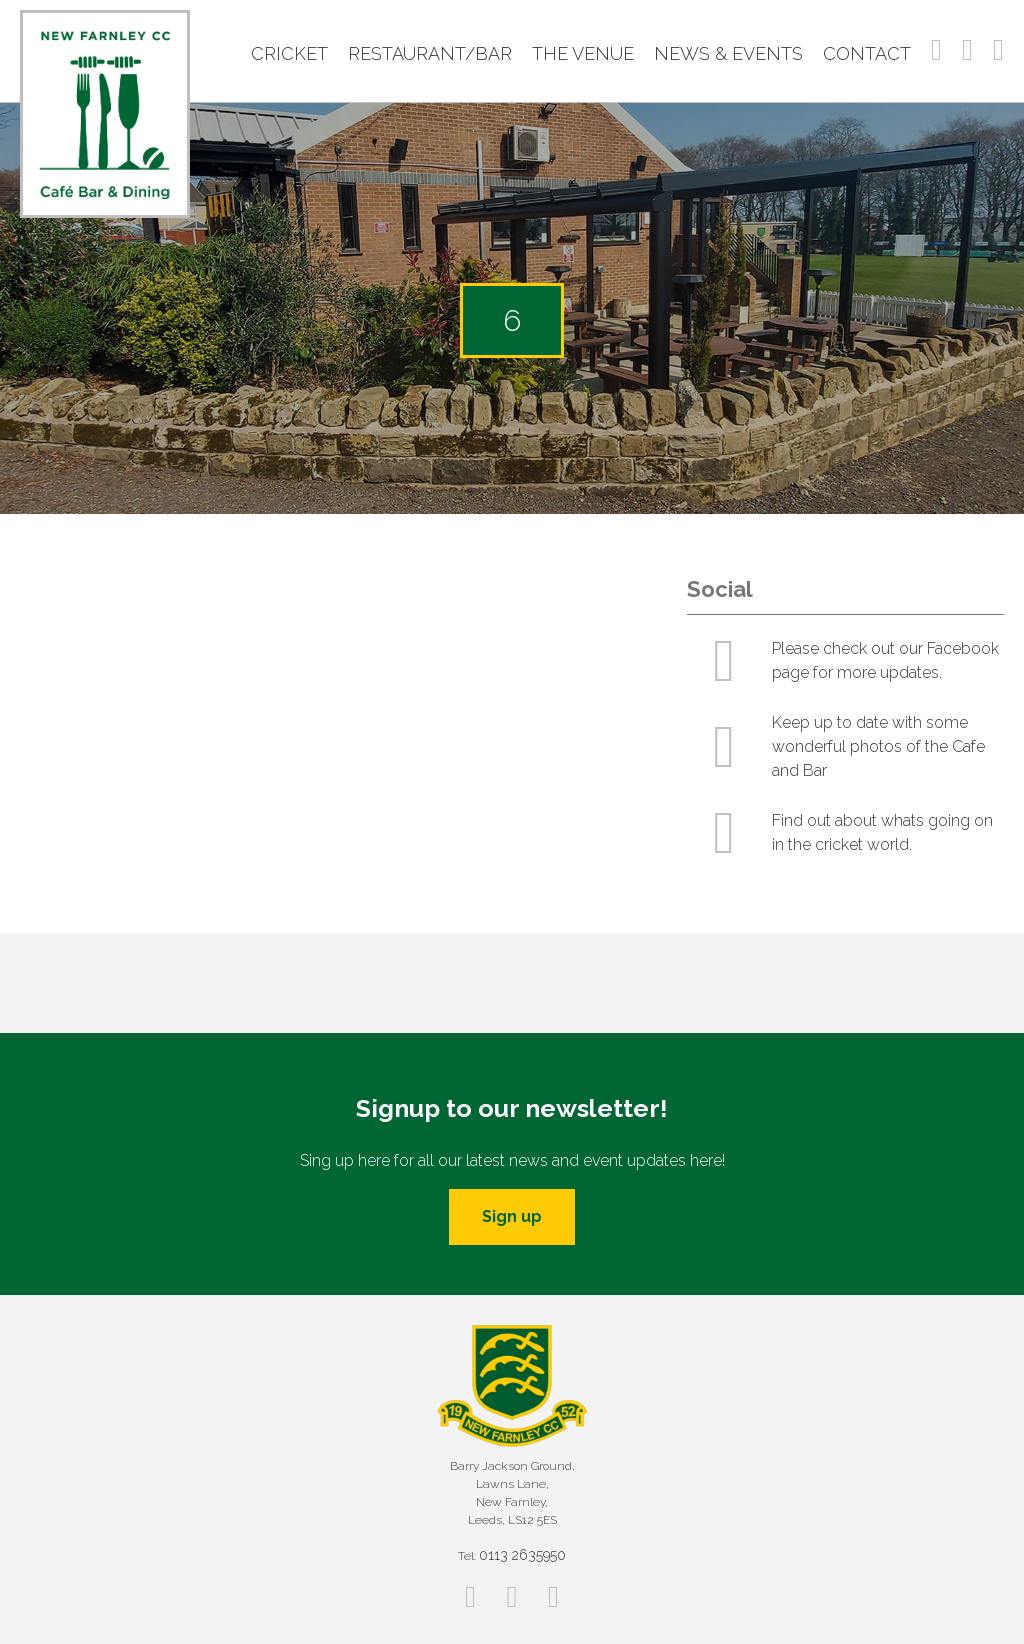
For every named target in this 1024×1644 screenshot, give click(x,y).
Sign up (512, 1216)
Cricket (289, 53)
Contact (867, 53)
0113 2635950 (522, 1555)
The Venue (583, 53)
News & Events (728, 53)
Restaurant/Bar (430, 53)
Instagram (967, 50)
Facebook (936, 50)
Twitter (998, 50)
